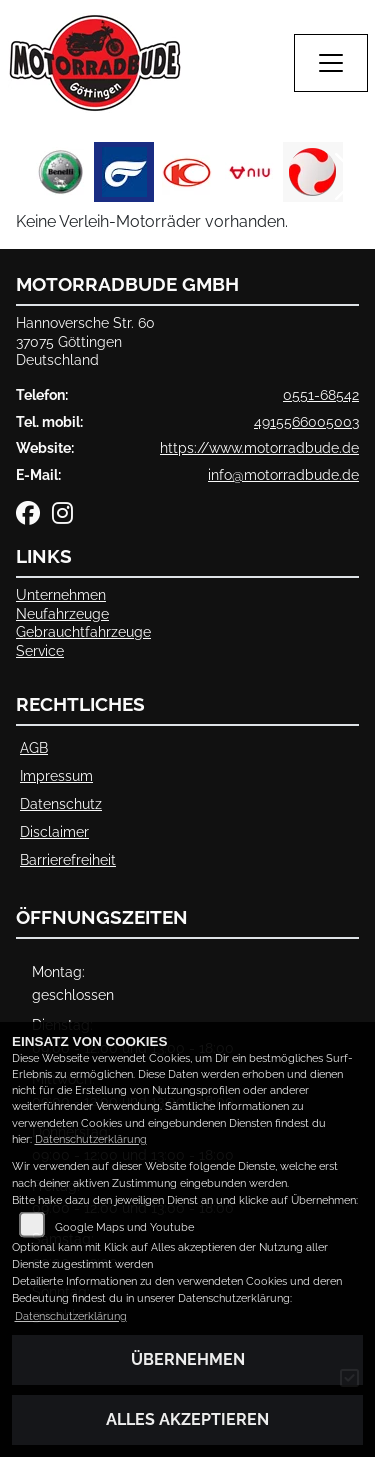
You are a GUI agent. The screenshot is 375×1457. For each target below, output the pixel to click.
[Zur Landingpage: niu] (250, 172)
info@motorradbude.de (283, 474)
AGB (34, 747)
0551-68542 (321, 394)
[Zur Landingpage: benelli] (61, 172)
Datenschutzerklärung (91, 1139)
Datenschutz (61, 803)
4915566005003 (306, 421)
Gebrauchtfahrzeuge (83, 631)
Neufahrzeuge (62, 613)
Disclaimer (54, 831)
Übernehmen (188, 1359)
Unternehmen (61, 594)
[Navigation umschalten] (331, 63)
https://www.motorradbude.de (259, 447)
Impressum (56, 775)
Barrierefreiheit (68, 859)
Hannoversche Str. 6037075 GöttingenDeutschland (85, 341)
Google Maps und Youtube (124, 1227)
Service (40, 650)
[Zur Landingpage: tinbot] (313, 172)
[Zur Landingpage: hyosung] (124, 172)
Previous (27, 177)
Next (347, 177)
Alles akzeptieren (187, 1419)
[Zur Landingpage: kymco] (187, 172)
